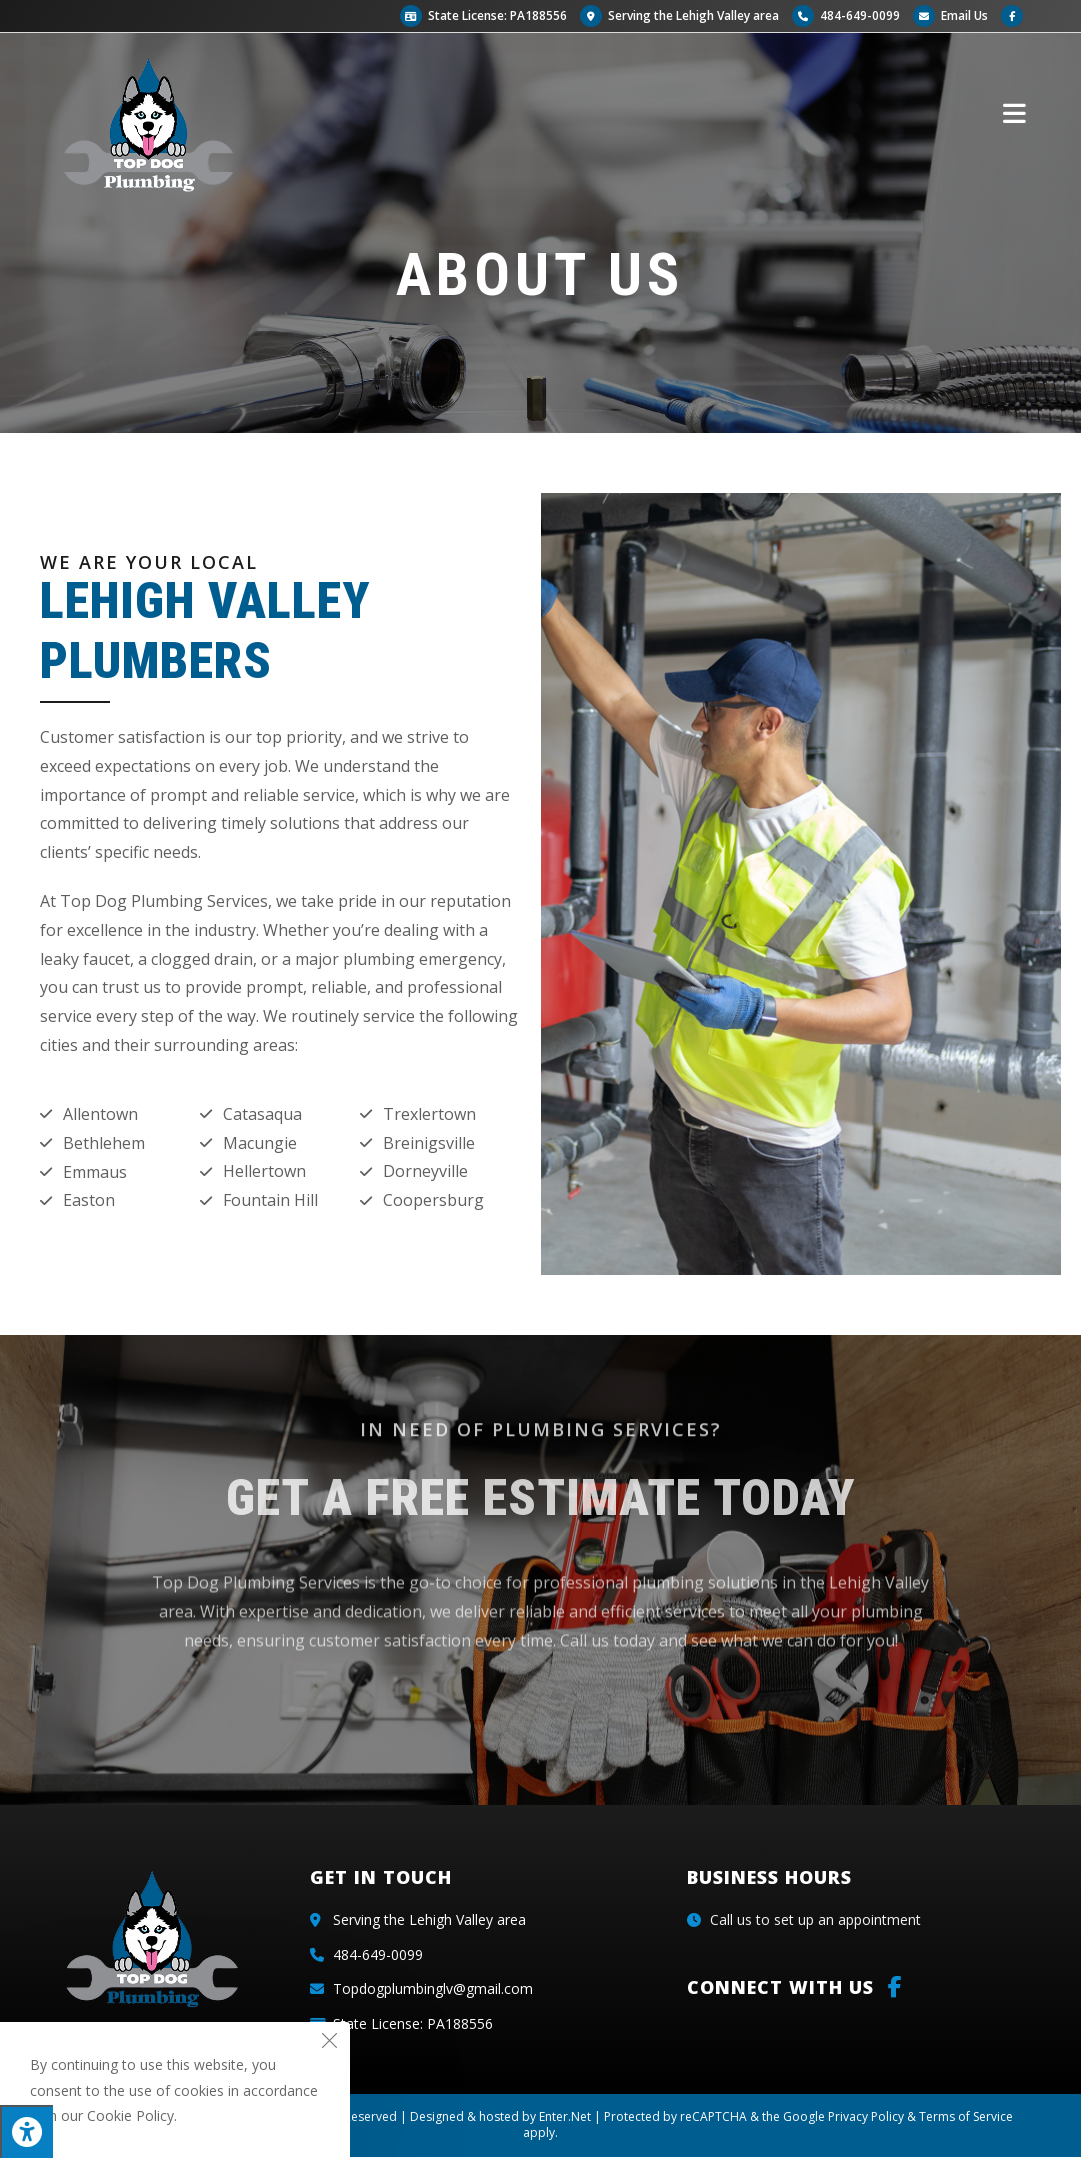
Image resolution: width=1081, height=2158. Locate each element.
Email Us (950, 15)
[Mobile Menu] (1015, 112)
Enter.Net (565, 2116)
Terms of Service (966, 2116)
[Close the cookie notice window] (329, 2043)
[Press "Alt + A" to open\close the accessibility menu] (26, 2131)
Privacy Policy (866, 2116)
